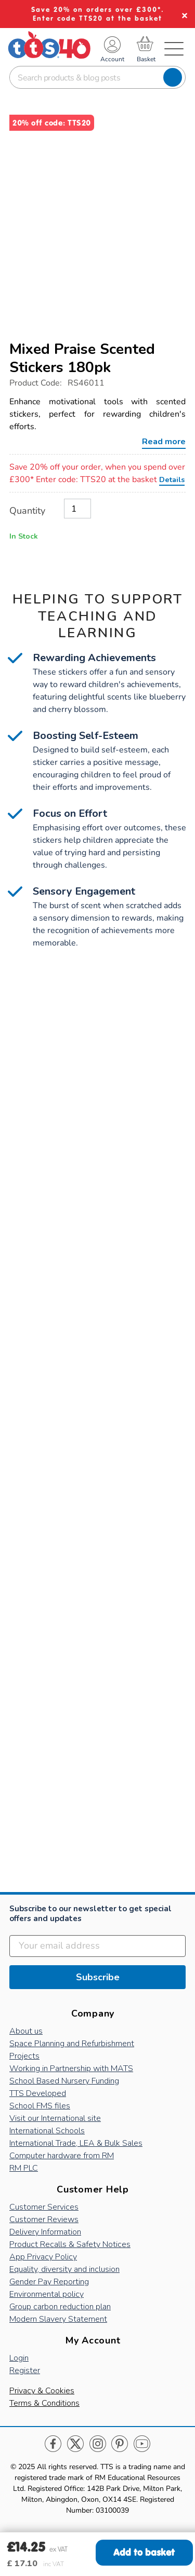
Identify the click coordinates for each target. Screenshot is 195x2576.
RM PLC (23, 2168)
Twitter (76, 2444)
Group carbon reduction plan (60, 2306)
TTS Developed (37, 2093)
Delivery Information (45, 2232)
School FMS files (39, 2106)
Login (19, 2358)
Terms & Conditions (44, 2403)
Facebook (53, 2444)
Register (24, 2370)
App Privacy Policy (43, 2257)
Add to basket (144, 2552)
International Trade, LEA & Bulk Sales (75, 2143)
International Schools (47, 2130)
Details (172, 479)
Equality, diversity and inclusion (64, 2269)
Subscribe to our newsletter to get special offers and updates (90, 1914)
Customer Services (44, 2207)
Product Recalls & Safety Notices (70, 2244)
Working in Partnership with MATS (71, 2068)
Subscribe (98, 1977)
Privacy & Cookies (41, 2390)
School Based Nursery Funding (64, 2081)
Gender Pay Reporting (49, 2281)
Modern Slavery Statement (58, 2319)
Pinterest (120, 2444)
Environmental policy (46, 2294)
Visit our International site (55, 2118)
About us (26, 2031)
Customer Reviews (44, 2219)
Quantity (27, 510)
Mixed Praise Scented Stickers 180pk (82, 358)
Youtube (142, 2444)
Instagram (97, 2444)
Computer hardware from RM (61, 2155)
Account (112, 59)
